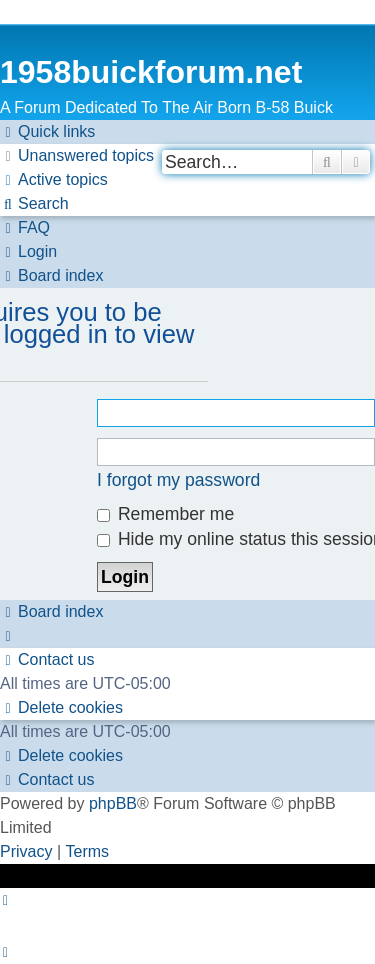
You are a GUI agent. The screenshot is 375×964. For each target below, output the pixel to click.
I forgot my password (178, 480)
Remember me (165, 514)
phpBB (113, 803)
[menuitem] (77, 156)
